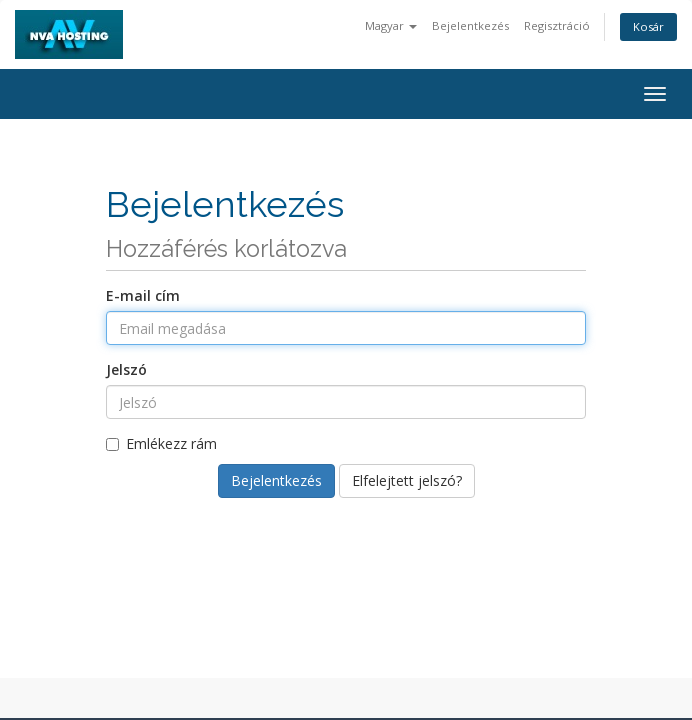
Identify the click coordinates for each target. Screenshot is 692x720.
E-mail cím (143, 295)
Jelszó (126, 369)
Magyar (391, 25)
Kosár (648, 26)
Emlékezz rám (161, 443)
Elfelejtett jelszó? (407, 480)
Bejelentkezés (470, 25)
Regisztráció (557, 25)
